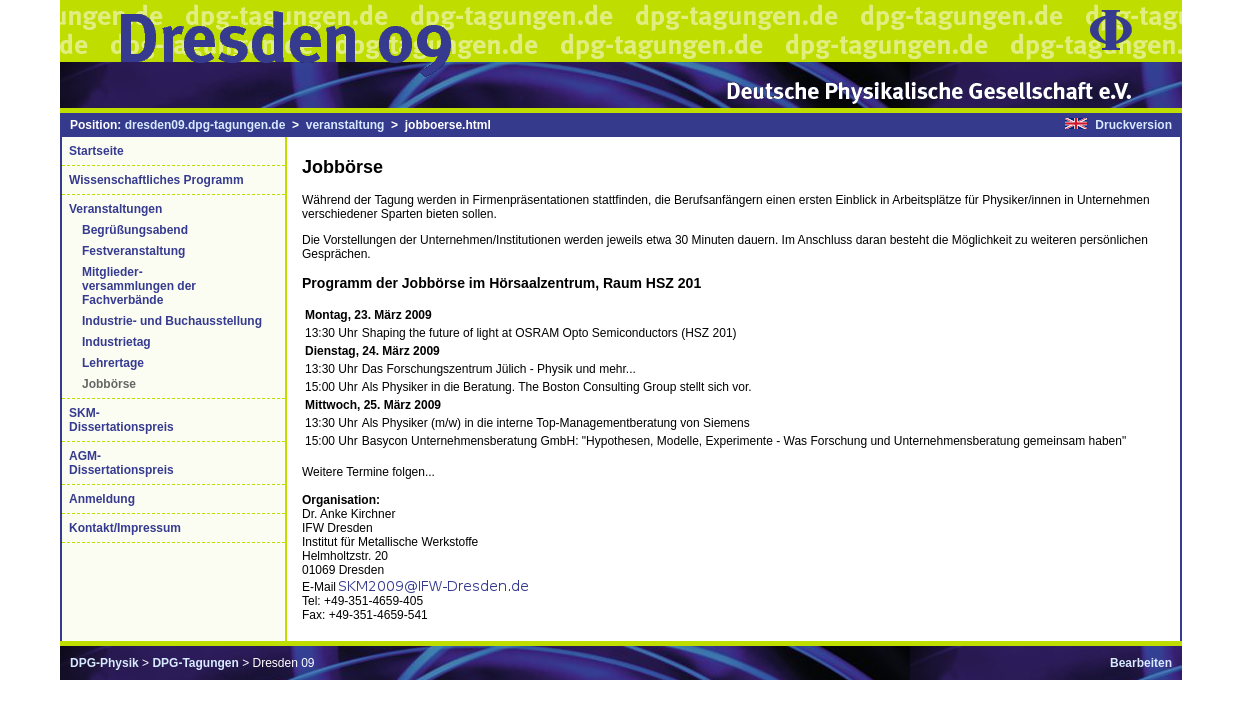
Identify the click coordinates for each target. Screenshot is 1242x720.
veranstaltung (345, 125)
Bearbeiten (1141, 663)
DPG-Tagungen (195, 663)
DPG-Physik (104, 663)
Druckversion (1133, 125)
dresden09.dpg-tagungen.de (205, 125)
